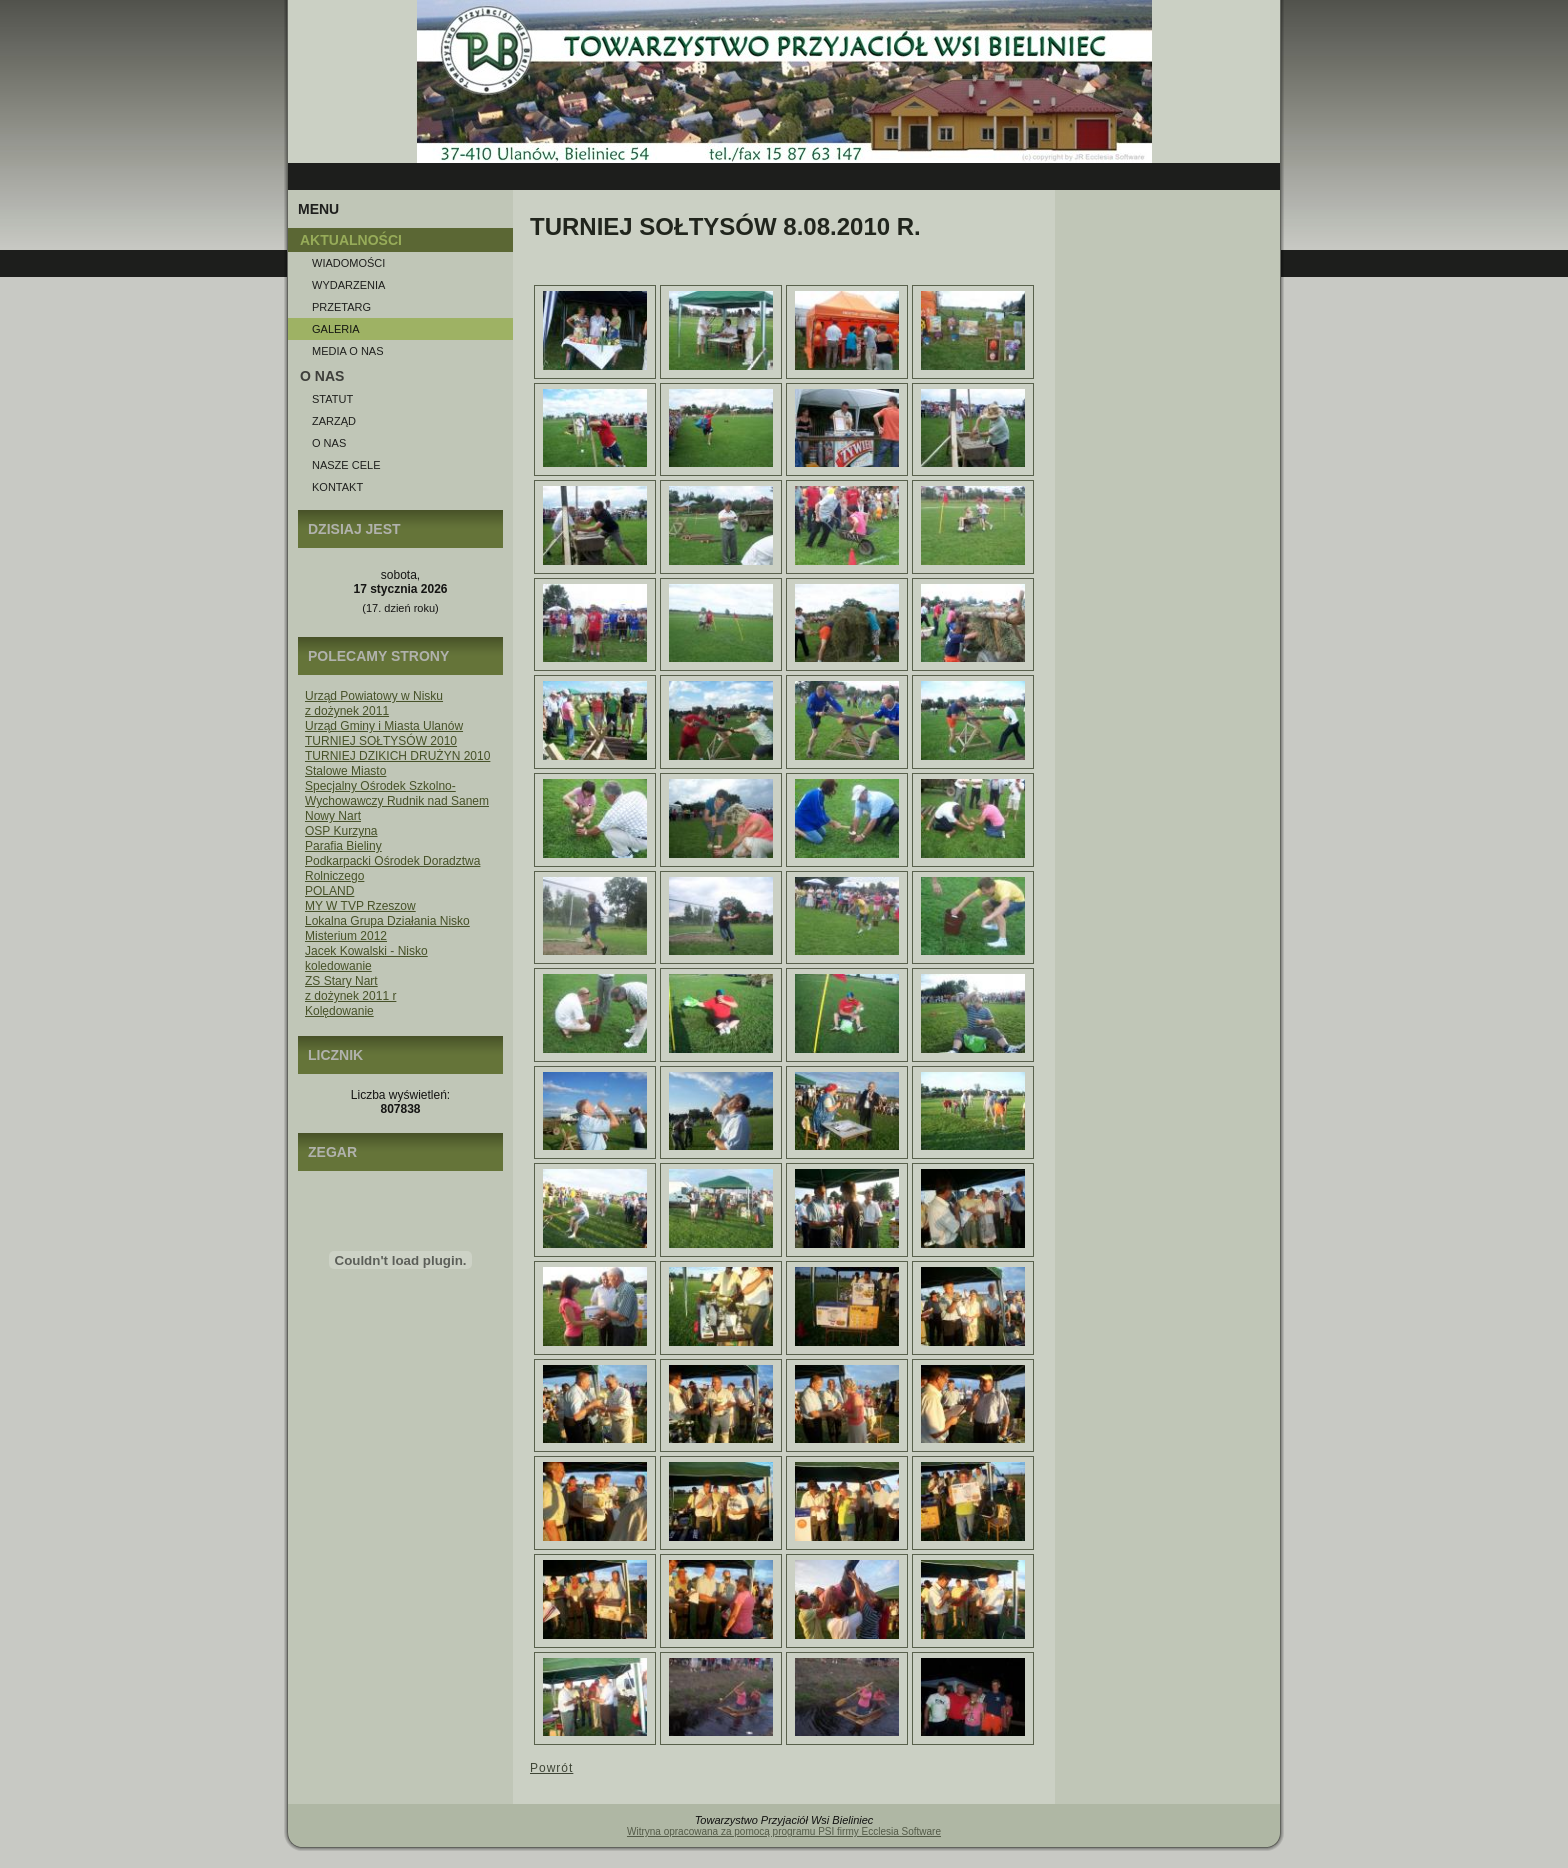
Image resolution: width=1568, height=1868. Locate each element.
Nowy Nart (333, 816)
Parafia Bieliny (343, 846)
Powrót (551, 1768)
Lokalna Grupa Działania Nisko (387, 921)
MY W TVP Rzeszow (360, 906)
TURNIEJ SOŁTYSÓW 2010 (381, 741)
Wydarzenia (348, 285)
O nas (329, 443)
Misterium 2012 (346, 936)
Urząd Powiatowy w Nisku (374, 696)
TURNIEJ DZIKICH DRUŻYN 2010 (397, 756)
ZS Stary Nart (341, 981)
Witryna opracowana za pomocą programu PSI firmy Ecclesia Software (784, 1831)
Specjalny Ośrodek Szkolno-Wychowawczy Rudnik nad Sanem (397, 793)
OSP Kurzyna (341, 831)
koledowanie (338, 966)
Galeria (336, 329)
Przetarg (341, 307)
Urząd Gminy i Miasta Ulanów (384, 726)
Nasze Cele (346, 465)
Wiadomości (348, 263)
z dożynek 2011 (347, 711)
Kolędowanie (339, 1011)
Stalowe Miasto (345, 771)
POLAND (329, 891)
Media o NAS (348, 351)
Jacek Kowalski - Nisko (366, 951)
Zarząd (334, 421)
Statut (332, 399)
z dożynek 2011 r (350, 996)
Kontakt (337, 487)
